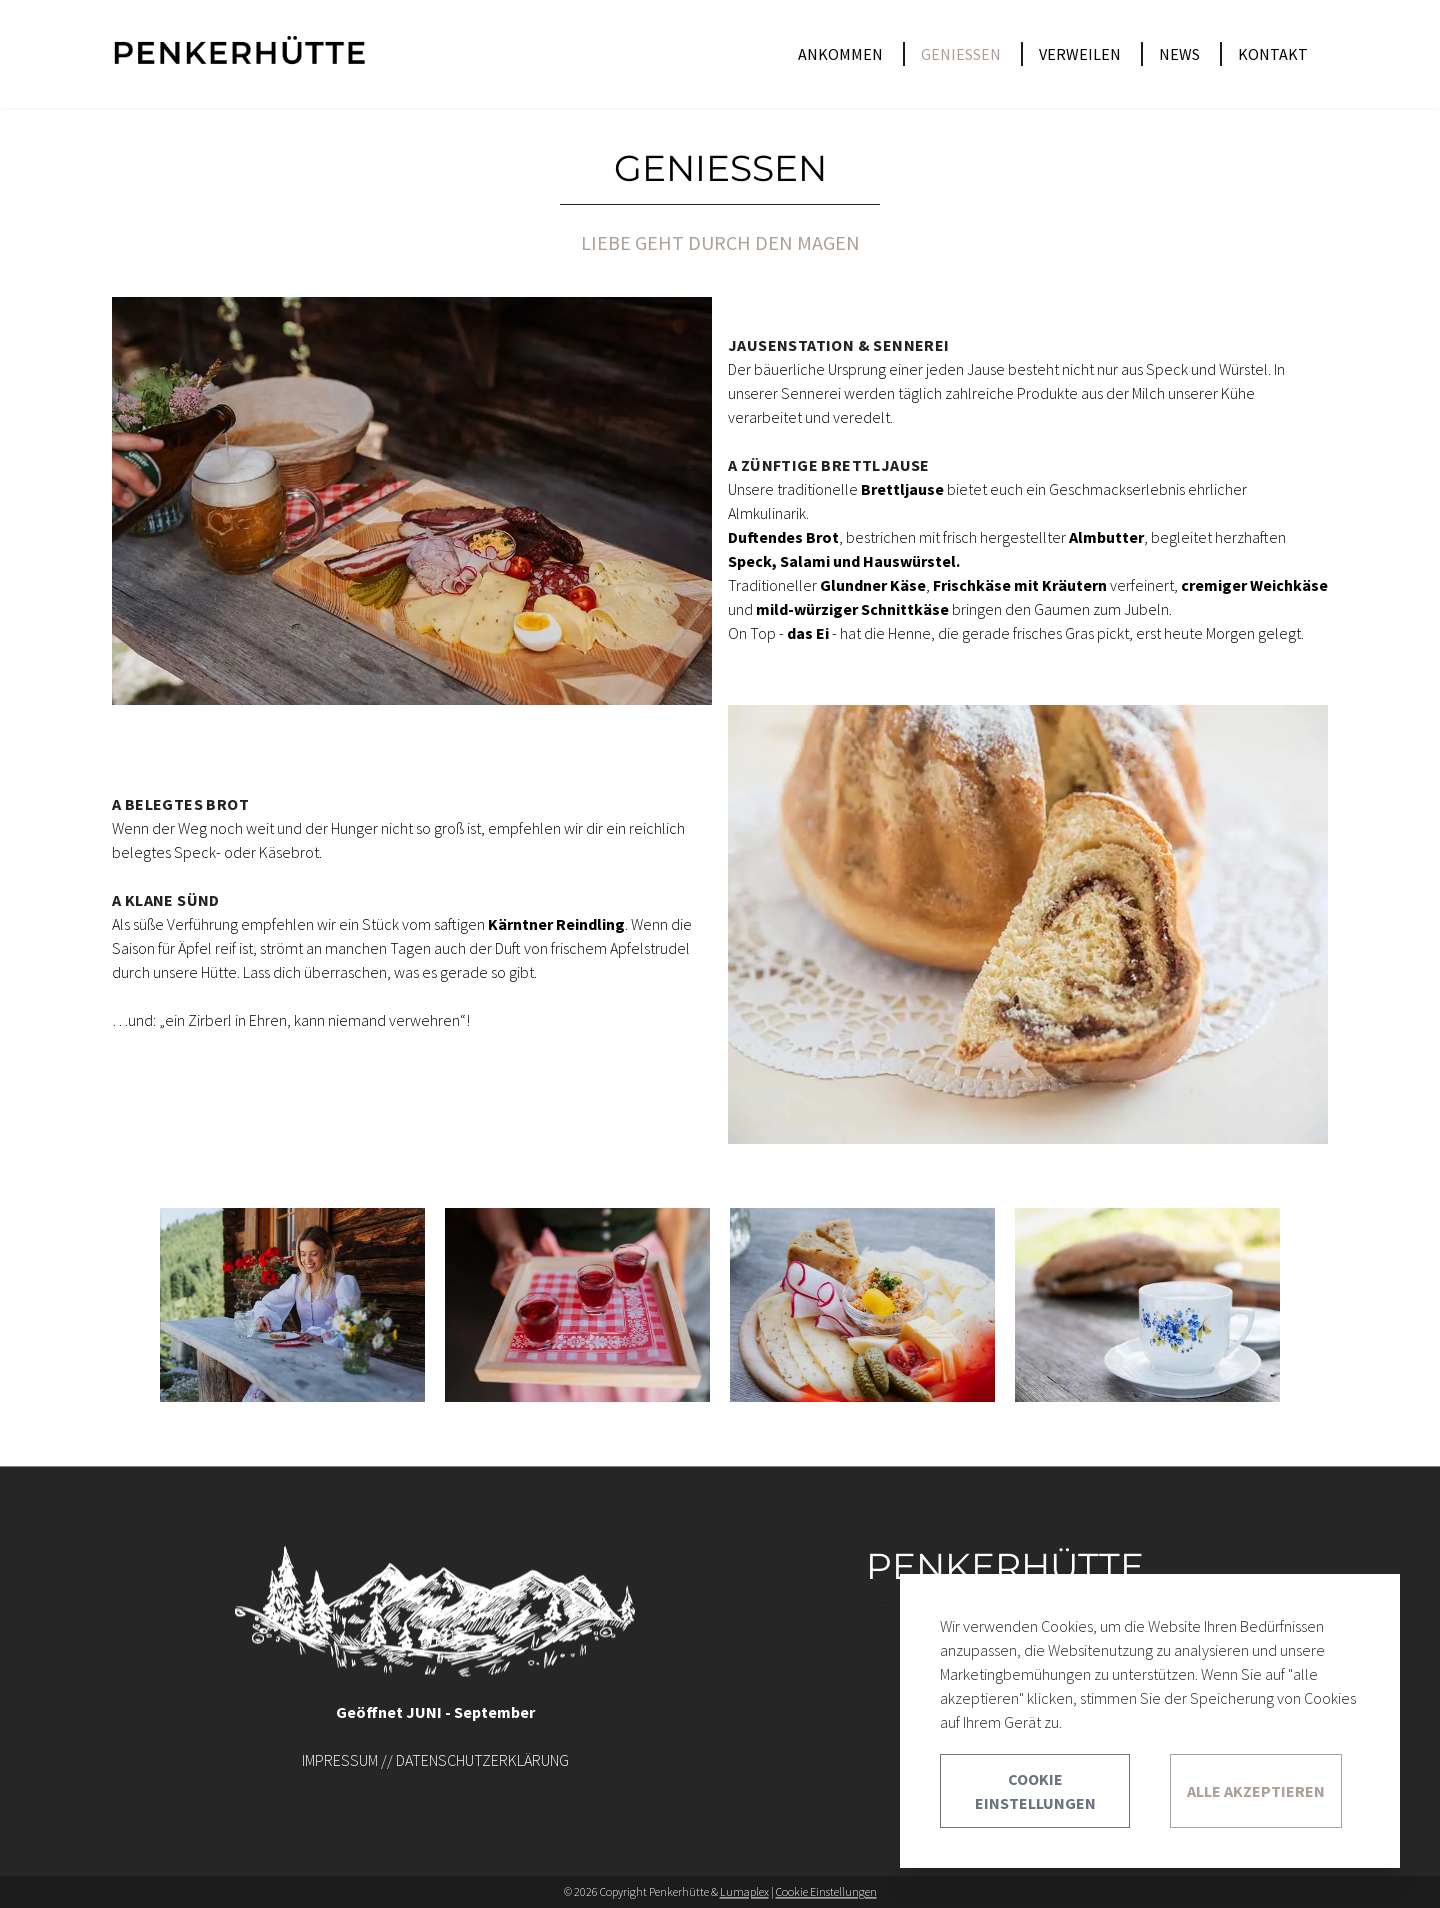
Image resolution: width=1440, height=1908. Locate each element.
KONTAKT (1273, 54)
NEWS (1179, 54)
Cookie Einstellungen (826, 1891)
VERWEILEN (1080, 54)
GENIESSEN (961, 54)
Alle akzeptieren (1256, 1791)
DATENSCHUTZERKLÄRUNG (482, 1760)
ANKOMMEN (840, 54)
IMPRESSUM (340, 1760)
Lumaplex (744, 1891)
